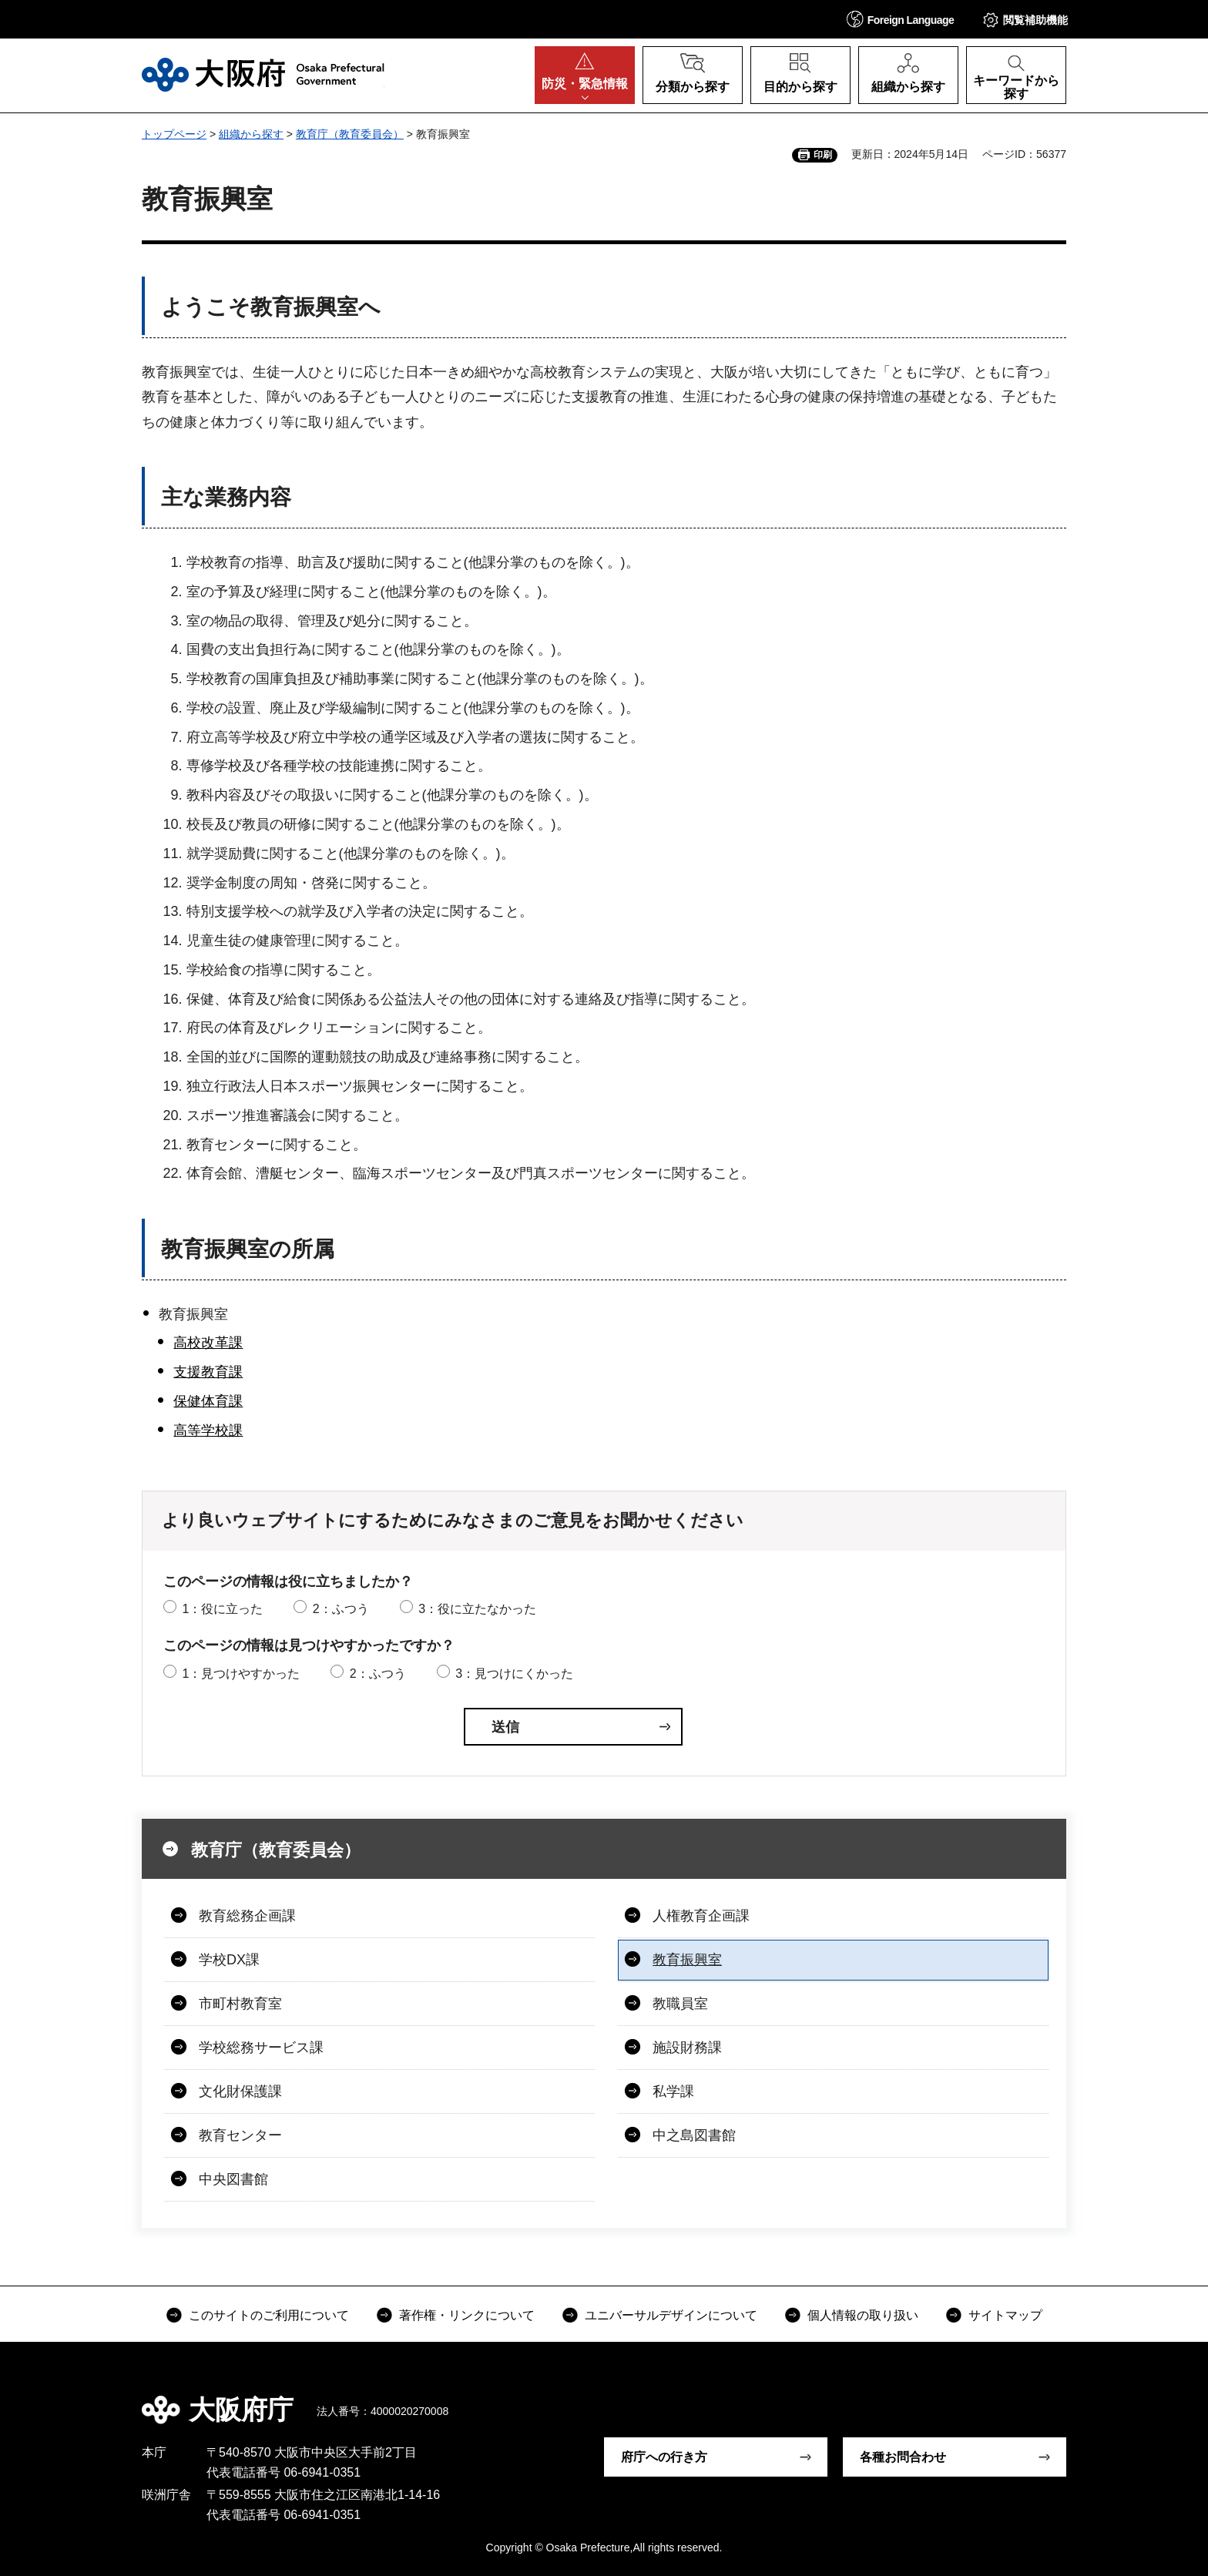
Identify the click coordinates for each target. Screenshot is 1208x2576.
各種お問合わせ (903, 2457)
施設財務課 (687, 2047)
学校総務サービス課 (261, 2047)
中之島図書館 (694, 2135)
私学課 (673, 2091)
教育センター (240, 2135)
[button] (900, 19)
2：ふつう (341, 1608)
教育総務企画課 (247, 1916)
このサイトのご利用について (269, 2315)
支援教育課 (208, 1372)
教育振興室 (687, 1959)
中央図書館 (233, 2179)
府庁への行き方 (664, 2457)
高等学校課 (208, 1430)
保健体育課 (208, 1401)
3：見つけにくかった (514, 1673)
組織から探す (251, 134)
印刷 (823, 154)
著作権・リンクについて (467, 2315)
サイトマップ (1005, 2315)
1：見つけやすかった (241, 1673)
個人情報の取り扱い (862, 2315)
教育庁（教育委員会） (350, 134)
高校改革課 (208, 1342)
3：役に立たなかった (477, 1608)
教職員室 (680, 2003)
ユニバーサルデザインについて (671, 2315)
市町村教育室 (240, 2003)
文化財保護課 (240, 2091)
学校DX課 (229, 1959)
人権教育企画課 (701, 1916)
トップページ (174, 134)
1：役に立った (222, 1608)
